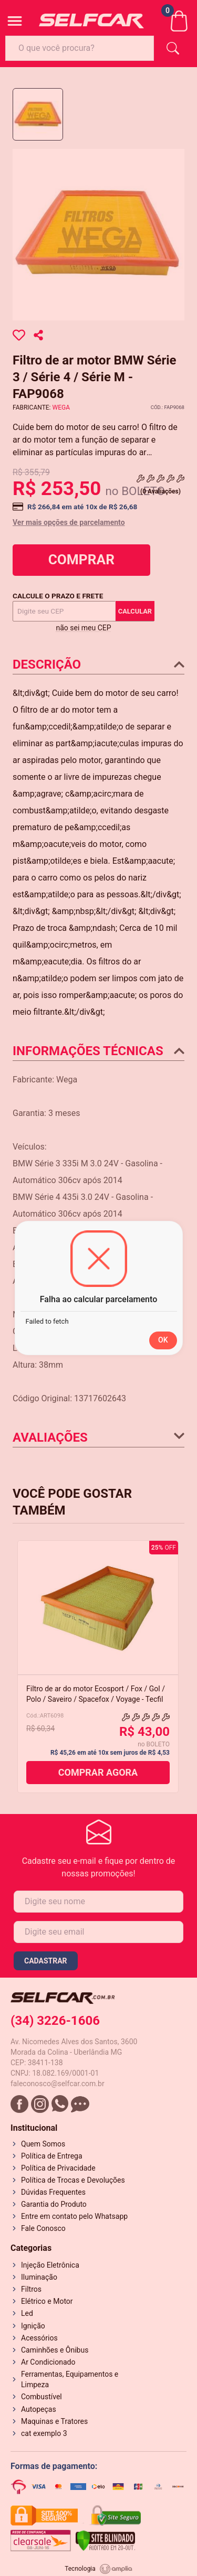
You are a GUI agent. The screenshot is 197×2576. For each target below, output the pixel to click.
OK (163, 1340)
